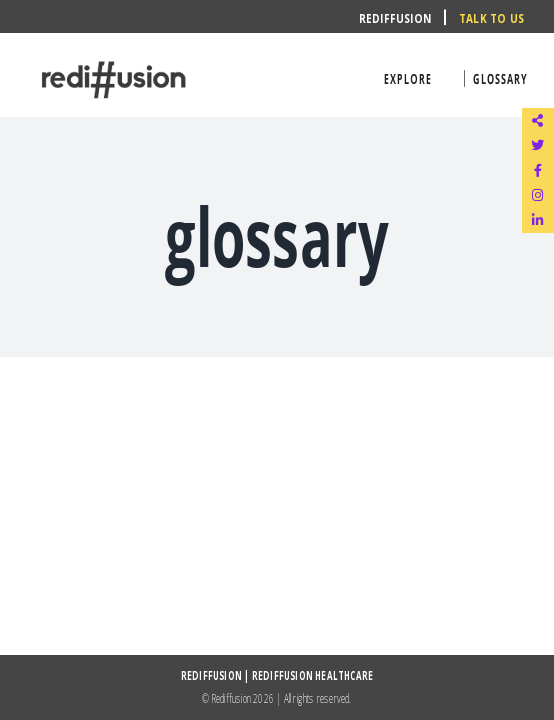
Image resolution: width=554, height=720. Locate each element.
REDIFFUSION (211, 675)
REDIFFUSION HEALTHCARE (312, 675)
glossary (500, 78)
